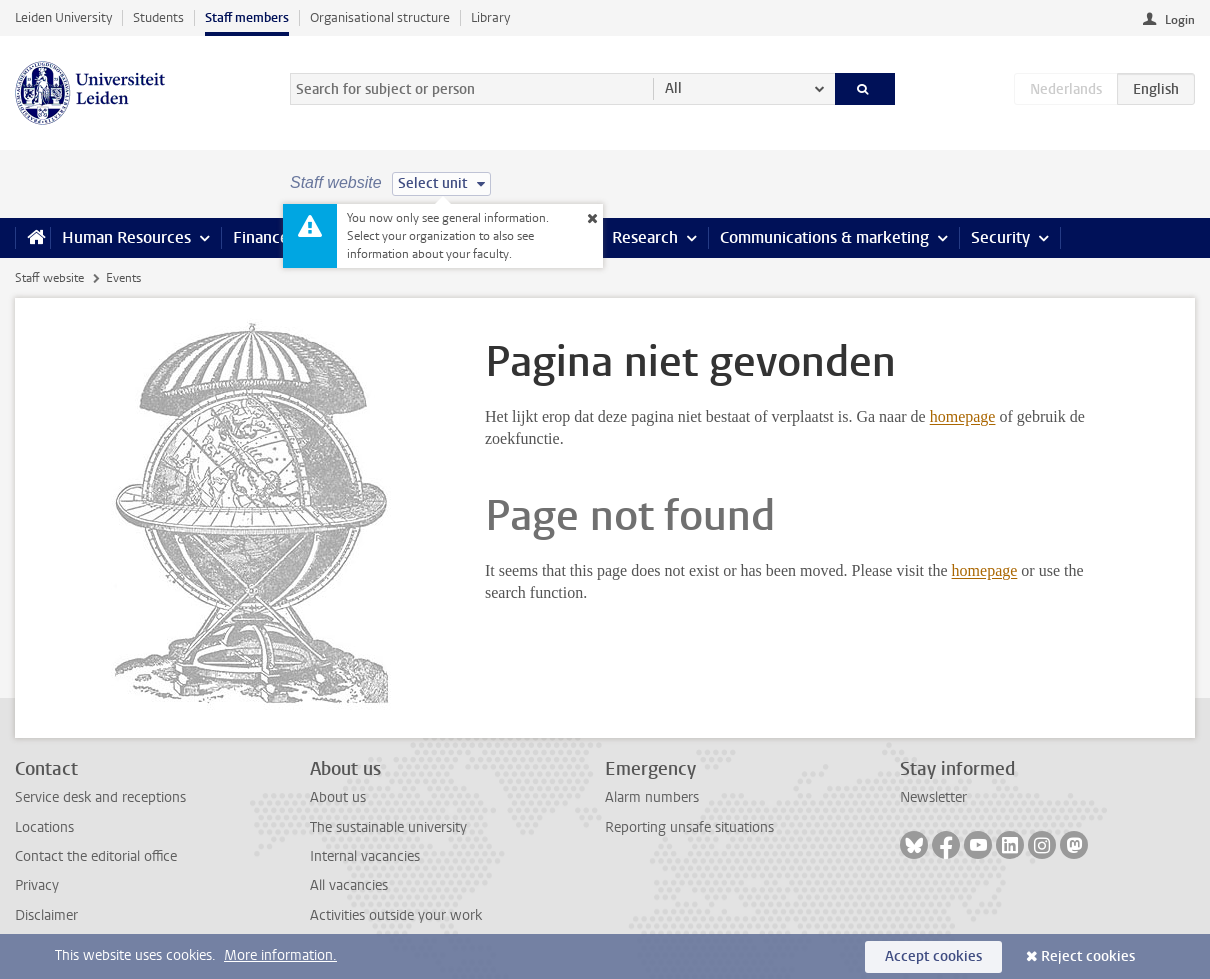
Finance (261, 237)
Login (1180, 20)
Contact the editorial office (96, 856)
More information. (280, 955)
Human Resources (126, 237)
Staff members (247, 17)
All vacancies (349, 885)
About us (338, 797)
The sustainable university (388, 827)
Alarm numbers (652, 797)
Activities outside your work (396, 915)
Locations (44, 827)
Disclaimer (46, 915)
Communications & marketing (824, 237)
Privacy (37, 885)
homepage (963, 416)
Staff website (49, 278)
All (673, 88)
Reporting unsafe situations (689, 827)
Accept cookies (933, 956)
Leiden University (63, 17)
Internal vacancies (365, 856)
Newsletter (933, 797)
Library (490, 17)
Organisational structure (380, 17)
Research (645, 237)
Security (1000, 237)
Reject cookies (1088, 956)
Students (158, 17)
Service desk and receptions (100, 797)
